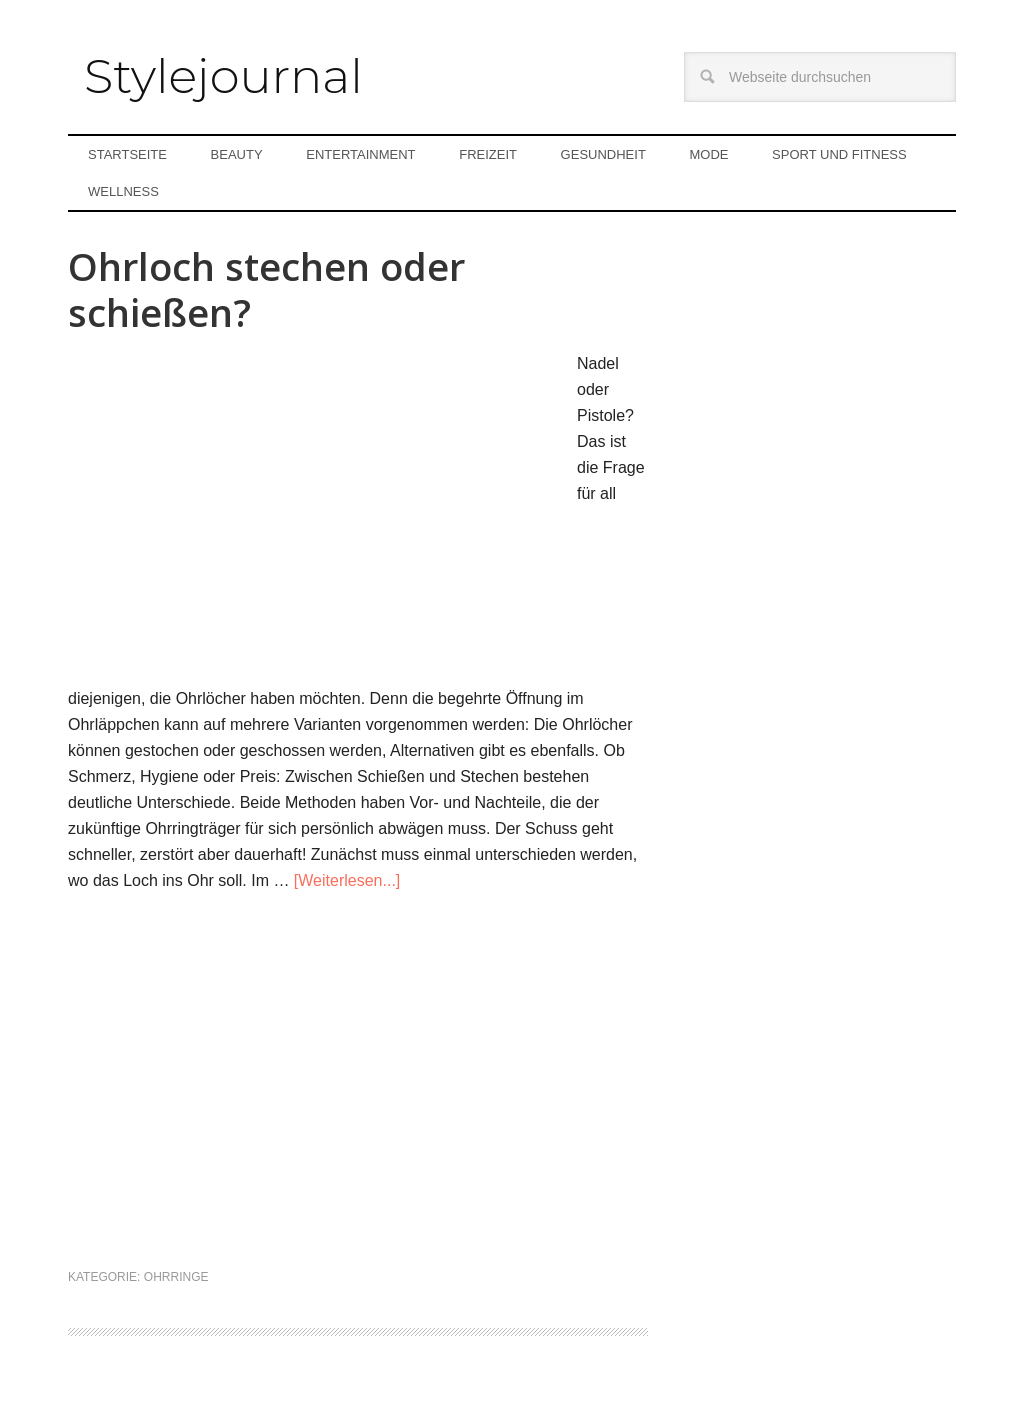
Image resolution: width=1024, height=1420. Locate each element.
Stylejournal (223, 76)
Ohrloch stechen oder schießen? (266, 289)
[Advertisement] (358, 1094)
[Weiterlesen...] (347, 880)
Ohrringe (176, 1277)
